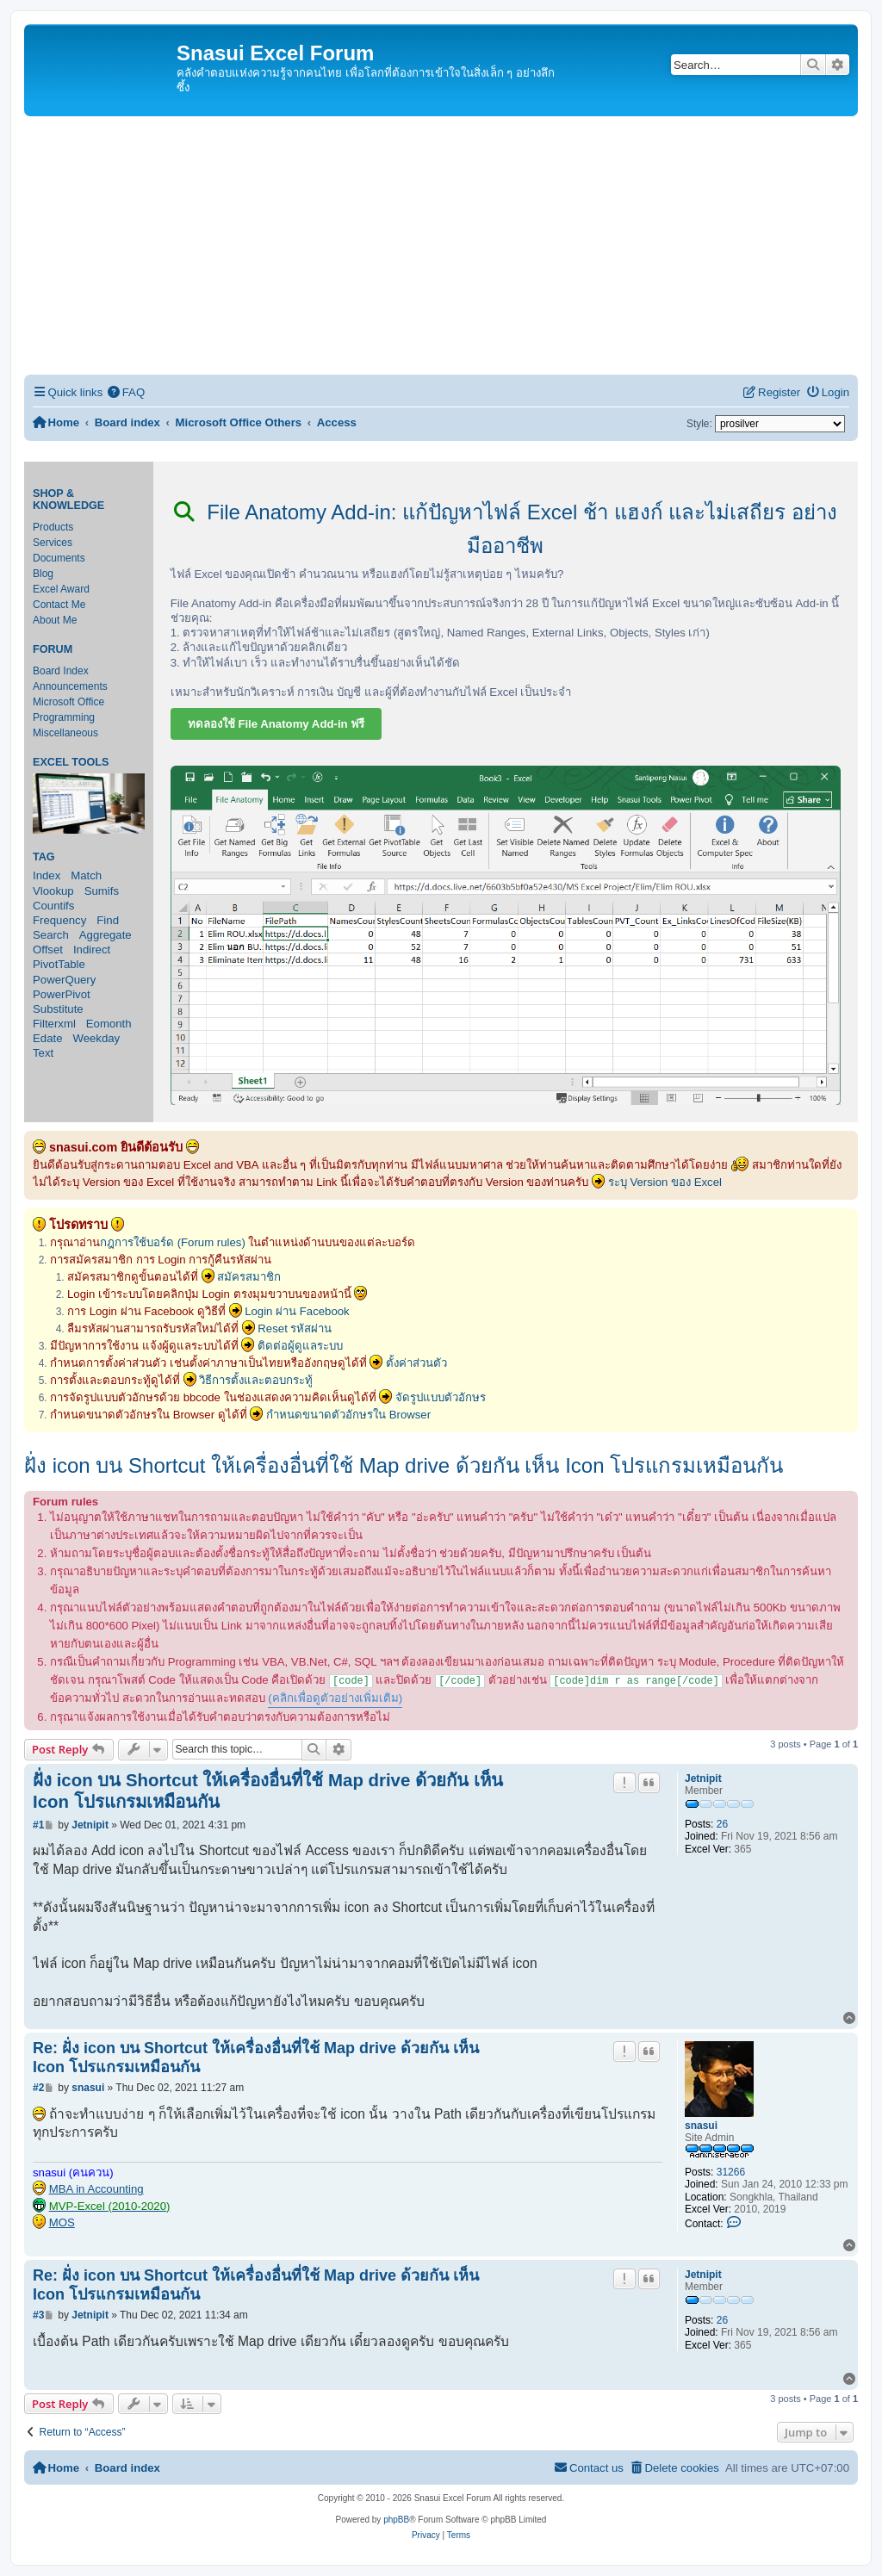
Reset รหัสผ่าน (295, 1328)
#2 (38, 2088)
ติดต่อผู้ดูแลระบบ (300, 1345)
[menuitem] (126, 392)
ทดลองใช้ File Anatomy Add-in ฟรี (276, 723)
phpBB (396, 2519)
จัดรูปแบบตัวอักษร (440, 1397)
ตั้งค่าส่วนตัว (416, 1362)
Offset (48, 949)
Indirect (91, 949)
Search (51, 934)
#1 (38, 1825)
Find (107, 920)
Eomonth (109, 1023)
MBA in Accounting (96, 2188)
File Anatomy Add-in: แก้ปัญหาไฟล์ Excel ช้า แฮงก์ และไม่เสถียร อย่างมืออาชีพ (505, 528)
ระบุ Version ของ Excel (665, 1182)
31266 (731, 2172)
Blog (43, 574)
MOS (62, 2222)
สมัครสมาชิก (249, 1276)
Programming (64, 717)
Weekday (96, 1038)
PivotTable (59, 964)
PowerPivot (61, 994)
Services (52, 543)
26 (722, 1824)
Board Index (61, 671)
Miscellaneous (65, 733)
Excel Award (61, 589)
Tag (44, 857)
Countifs (53, 905)
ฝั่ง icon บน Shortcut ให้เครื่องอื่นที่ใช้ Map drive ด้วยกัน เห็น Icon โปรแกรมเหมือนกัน (403, 1465)
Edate (47, 1038)
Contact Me (59, 605)
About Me (55, 620)
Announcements (70, 686)
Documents (59, 558)
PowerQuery (64, 979)
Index (46, 875)
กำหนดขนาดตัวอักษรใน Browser (348, 1414)
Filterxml (54, 1023)
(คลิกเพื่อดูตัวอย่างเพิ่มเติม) (335, 1697)
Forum (52, 649)
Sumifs (101, 891)
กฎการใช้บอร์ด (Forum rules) (172, 1242)
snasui (701, 2126)
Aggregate (105, 934)
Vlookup (53, 891)
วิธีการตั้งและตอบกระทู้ (256, 1380)
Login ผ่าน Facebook (297, 1311)
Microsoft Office (68, 702)
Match (86, 875)
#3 (38, 2315)
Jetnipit (703, 1778)
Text (43, 1052)
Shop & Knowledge (68, 499)
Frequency (59, 920)
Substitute (58, 1008)
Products (53, 527)
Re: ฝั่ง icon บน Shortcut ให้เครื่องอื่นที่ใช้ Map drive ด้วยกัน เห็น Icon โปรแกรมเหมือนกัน (256, 2057)
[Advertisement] (441, 245)
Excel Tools (71, 762)
